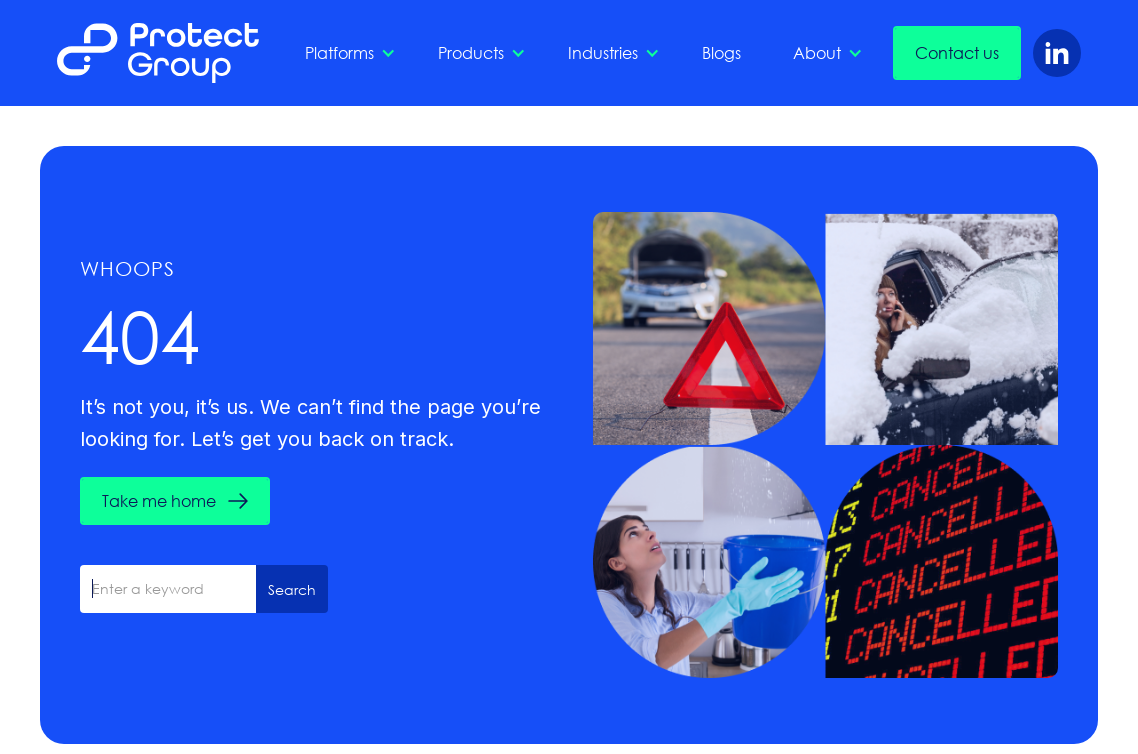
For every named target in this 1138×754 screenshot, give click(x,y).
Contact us (957, 52)
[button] (345, 53)
